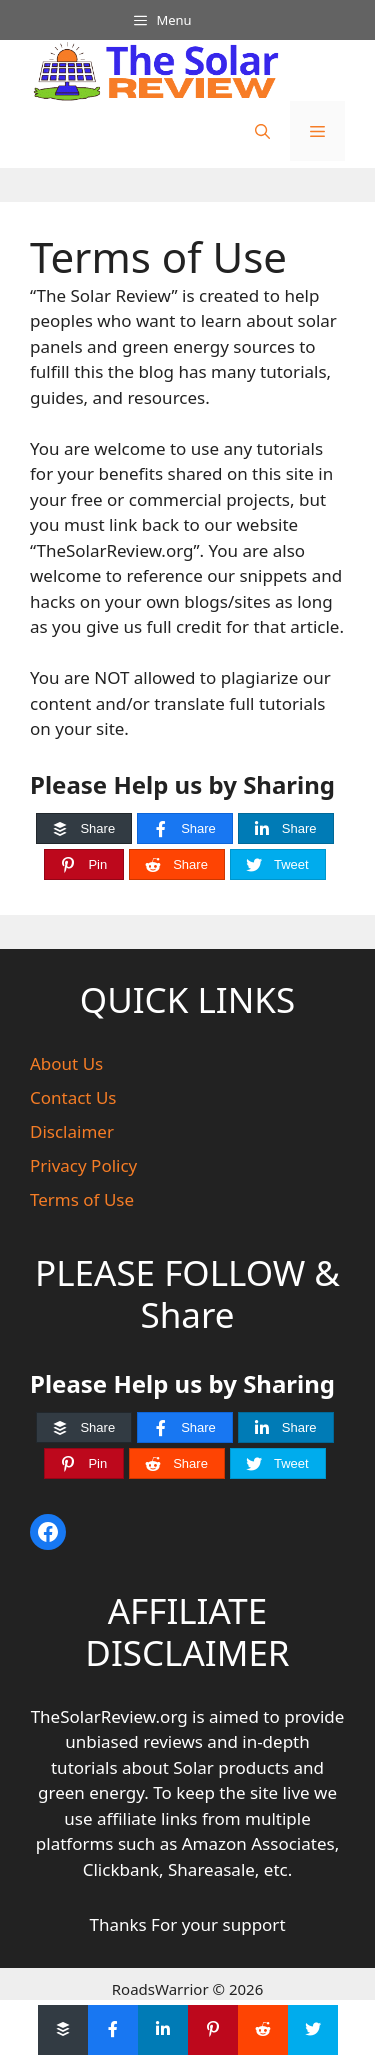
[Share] (84, 828)
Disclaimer (72, 1131)
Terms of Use (82, 1199)
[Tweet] (278, 864)
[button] (262, 131)
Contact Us (73, 1097)
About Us (66, 1063)
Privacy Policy (83, 1165)
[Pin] (84, 864)
